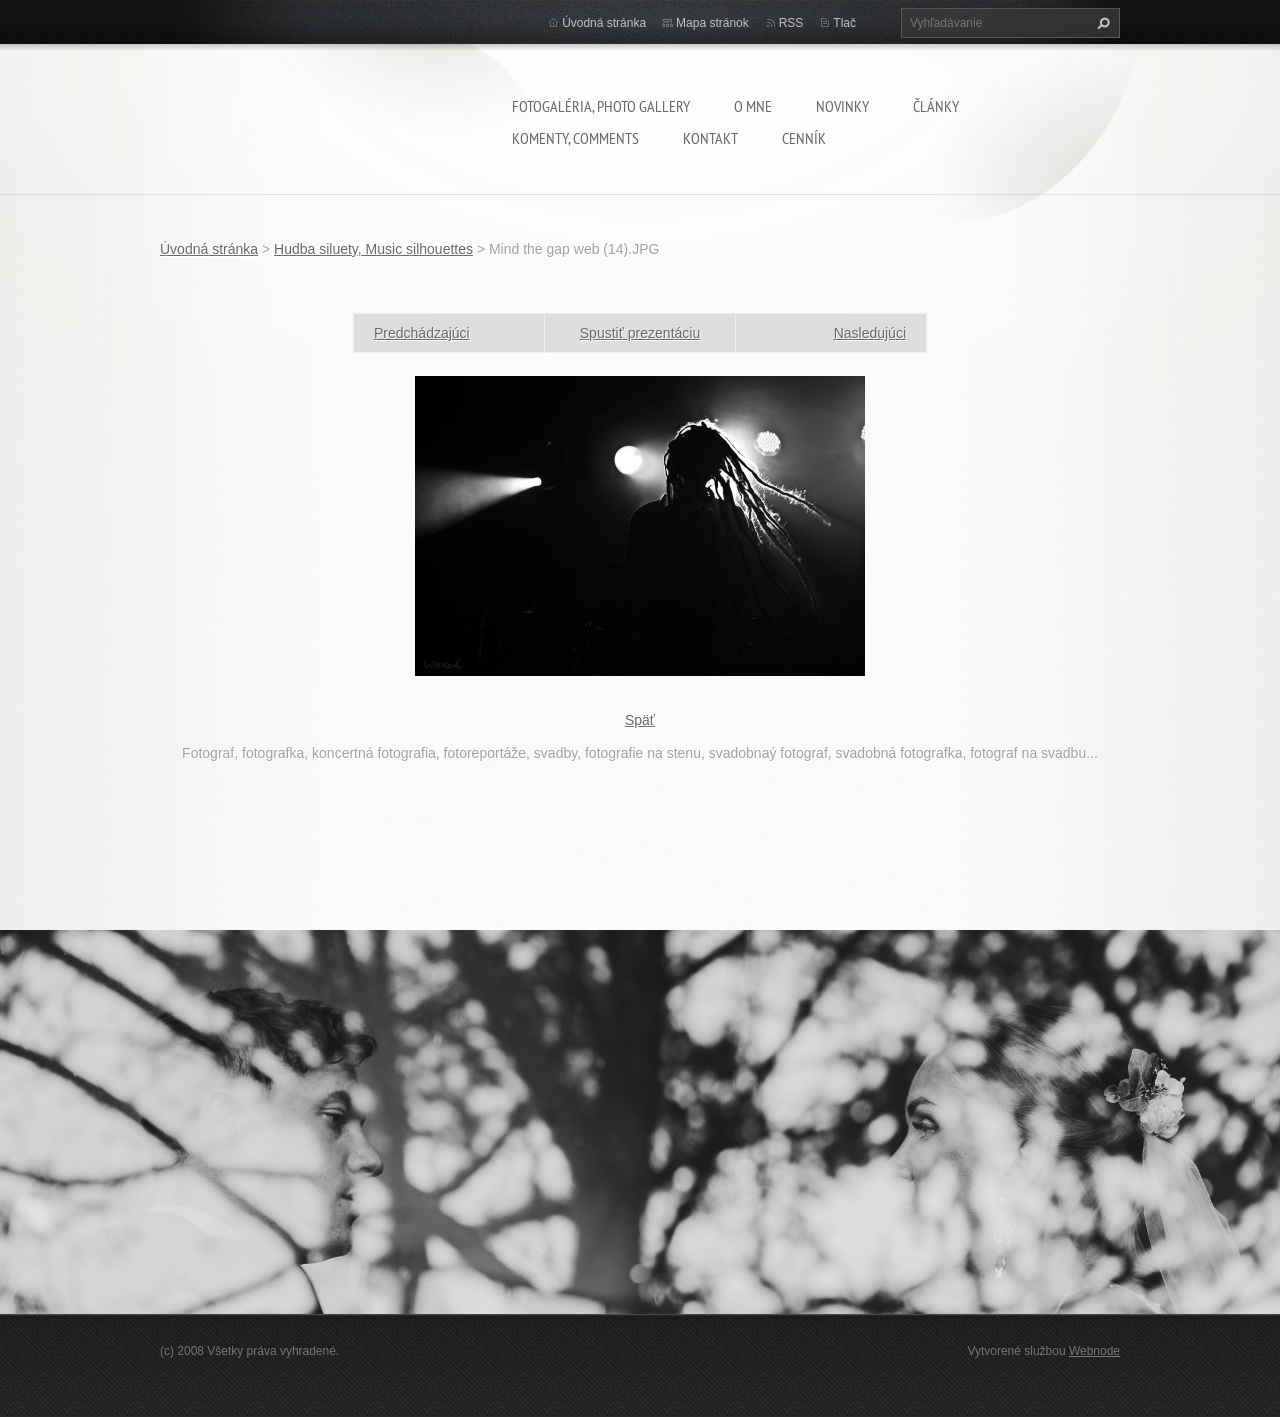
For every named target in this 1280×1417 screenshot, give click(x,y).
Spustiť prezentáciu (640, 333)
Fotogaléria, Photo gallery (601, 106)
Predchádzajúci (422, 333)
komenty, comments (575, 138)
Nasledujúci (870, 333)
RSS (791, 23)
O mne (753, 106)
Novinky (842, 106)
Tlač (844, 23)
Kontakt (710, 138)
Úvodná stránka (604, 23)
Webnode (1094, 1351)
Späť (640, 720)
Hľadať (1101, 23)
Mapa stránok (712, 23)
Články (936, 106)
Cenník (804, 138)
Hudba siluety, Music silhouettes (373, 249)
